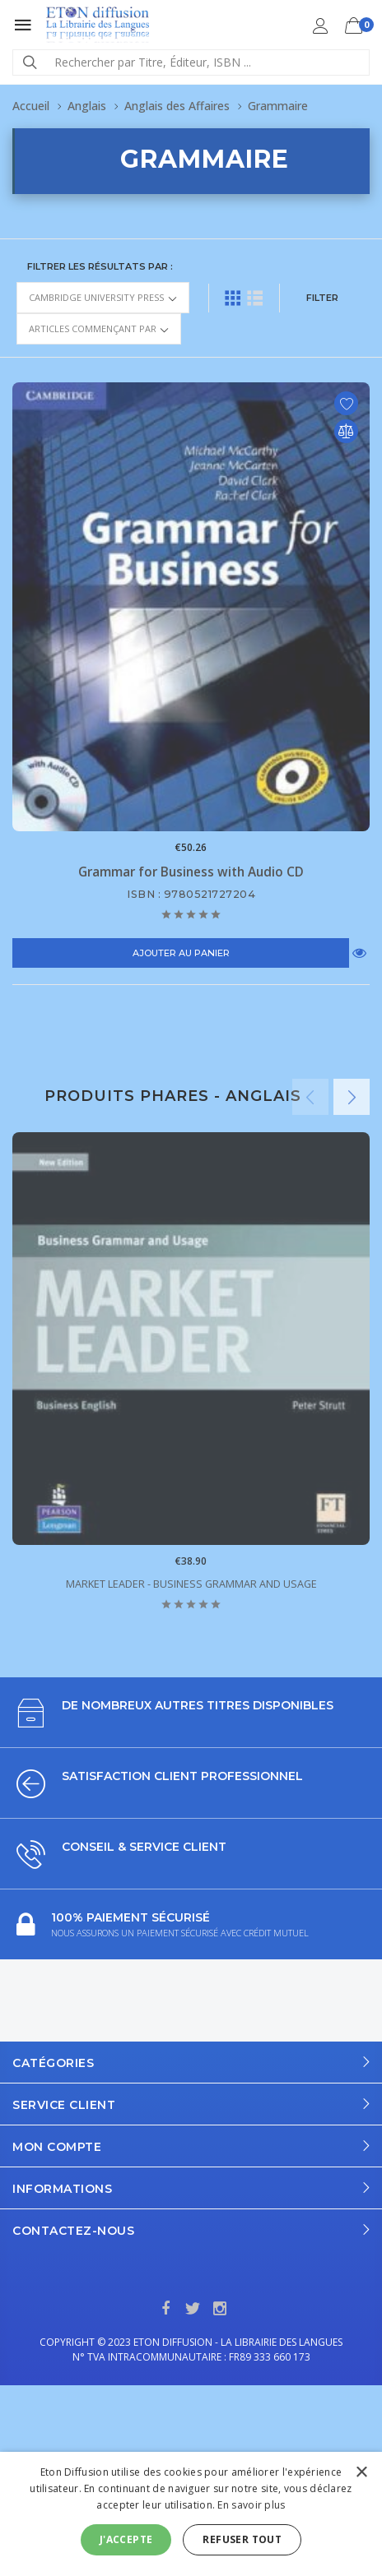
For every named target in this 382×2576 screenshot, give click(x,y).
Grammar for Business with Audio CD (191, 872)
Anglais (87, 105)
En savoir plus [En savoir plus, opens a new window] (251, 2505)
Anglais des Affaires (177, 105)
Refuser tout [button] (242, 2539)
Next (351, 1097)
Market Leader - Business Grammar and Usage (191, 1584)
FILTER (322, 297)
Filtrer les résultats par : (100, 266)
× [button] (361, 2473)
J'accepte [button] (126, 2539)
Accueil (30, 105)
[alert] (191, 2514)
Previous (310, 1097)
